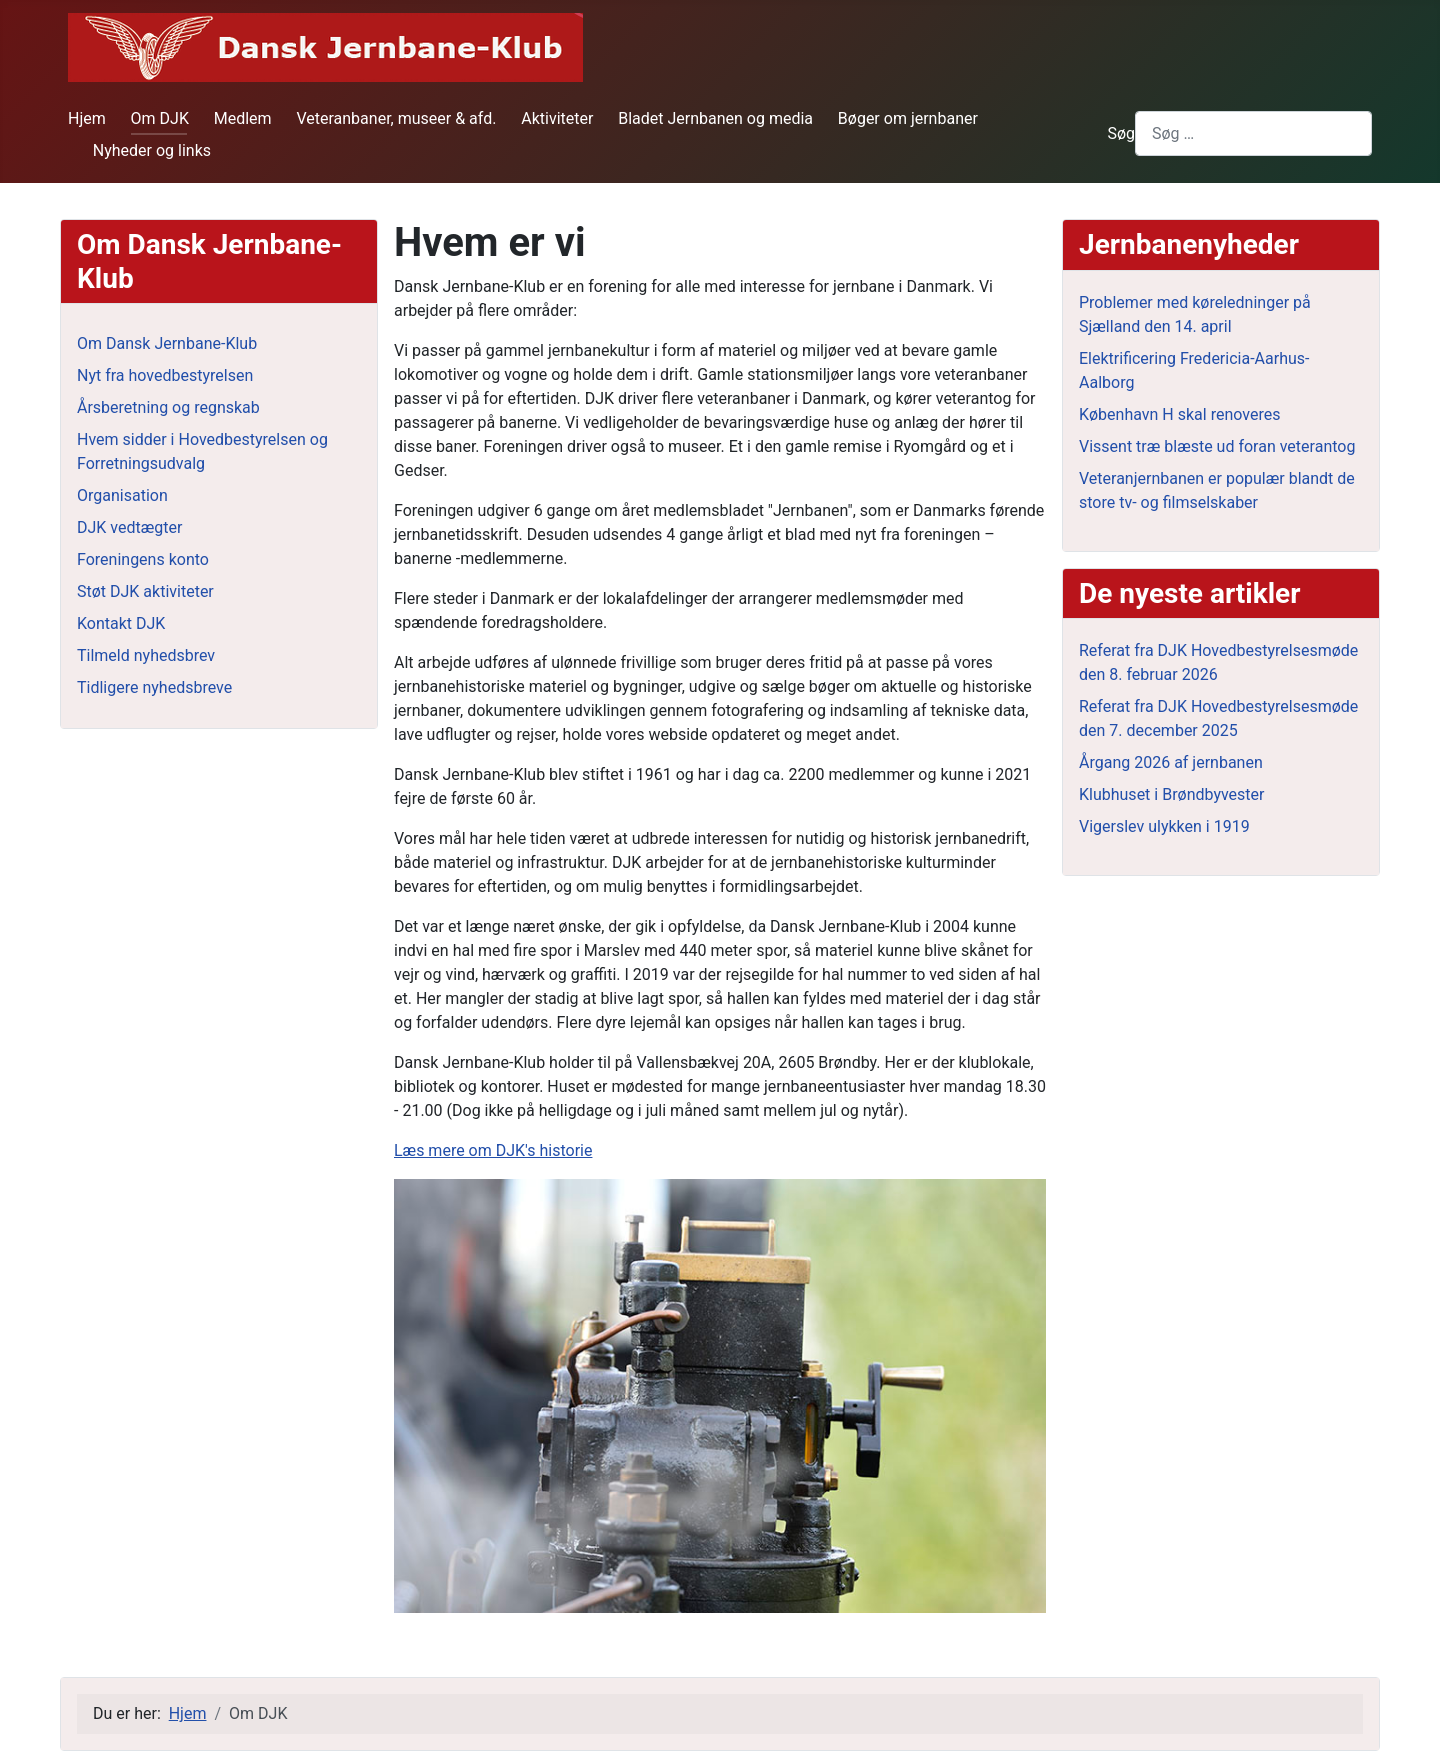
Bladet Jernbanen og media (715, 118)
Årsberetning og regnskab (168, 407)
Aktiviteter (557, 118)
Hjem (87, 118)
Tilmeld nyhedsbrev (146, 655)
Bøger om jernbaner (908, 118)
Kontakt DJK (121, 623)
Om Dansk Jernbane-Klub (167, 343)
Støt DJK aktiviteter (145, 591)
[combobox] (1253, 133)
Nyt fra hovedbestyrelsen (165, 375)
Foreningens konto (143, 559)
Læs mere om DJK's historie (493, 1150)
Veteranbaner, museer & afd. (396, 118)
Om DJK (160, 118)
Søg (1121, 133)
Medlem (243, 118)
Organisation (122, 495)
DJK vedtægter (129, 527)
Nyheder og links (152, 150)
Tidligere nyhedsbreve (154, 687)
